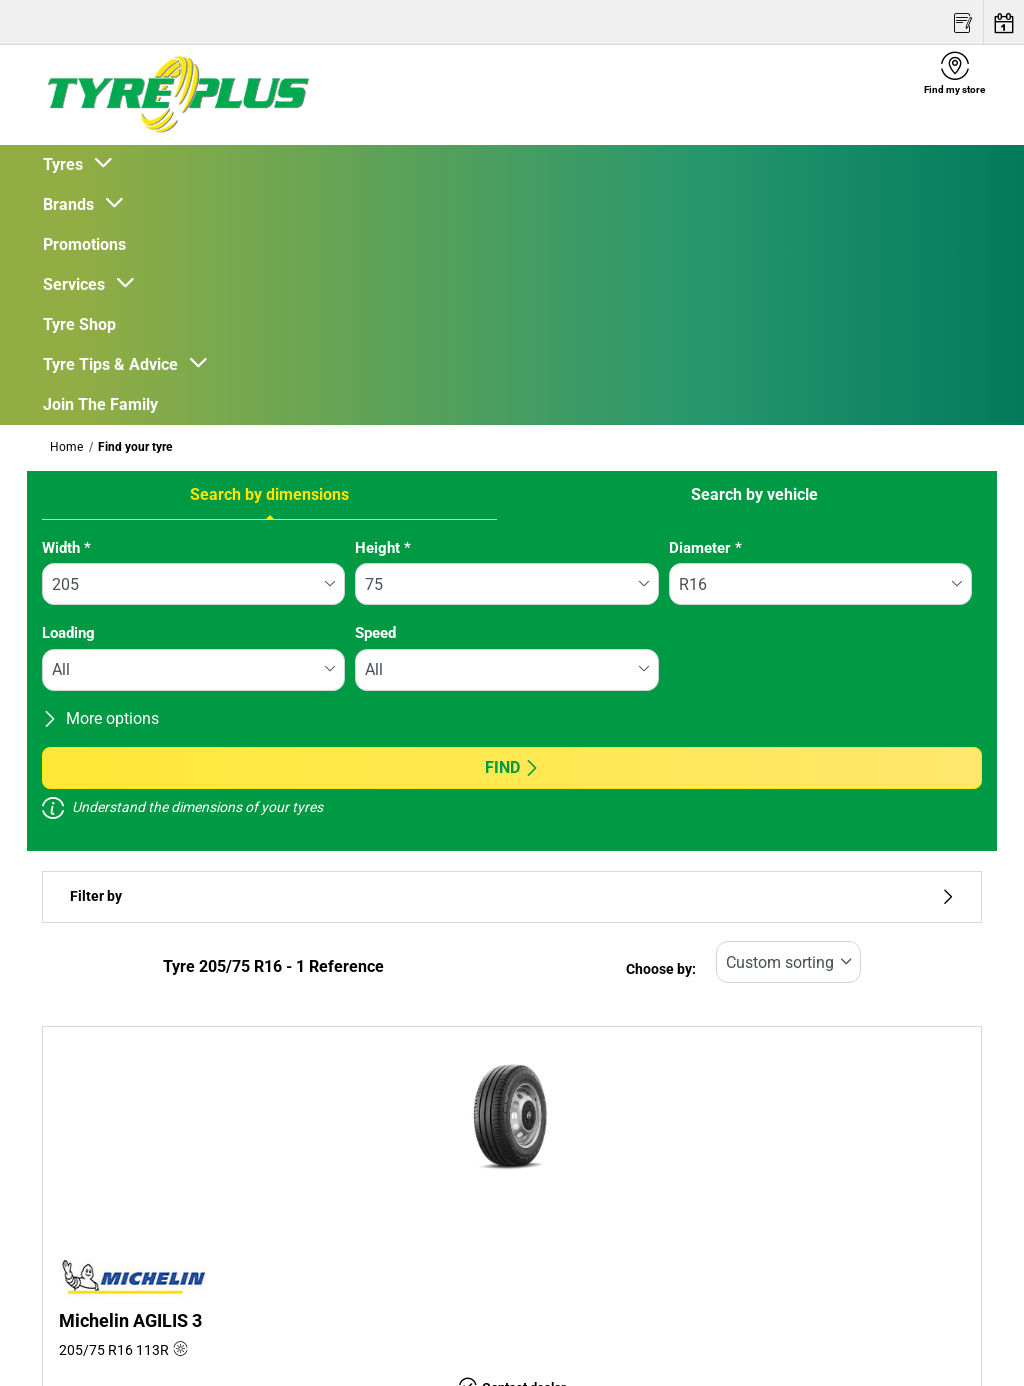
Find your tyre (135, 447)
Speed (375, 633)
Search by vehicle (754, 494)
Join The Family (100, 404)
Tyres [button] (67, 164)
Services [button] (78, 284)
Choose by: (661, 969)
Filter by (512, 896)
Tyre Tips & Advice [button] (114, 364)
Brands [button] (72, 204)
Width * (66, 548)
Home (66, 447)
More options (100, 718)
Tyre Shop (79, 324)
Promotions (84, 244)
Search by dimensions (269, 494)
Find (512, 767)
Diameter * (705, 548)
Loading (68, 633)
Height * (383, 548)
